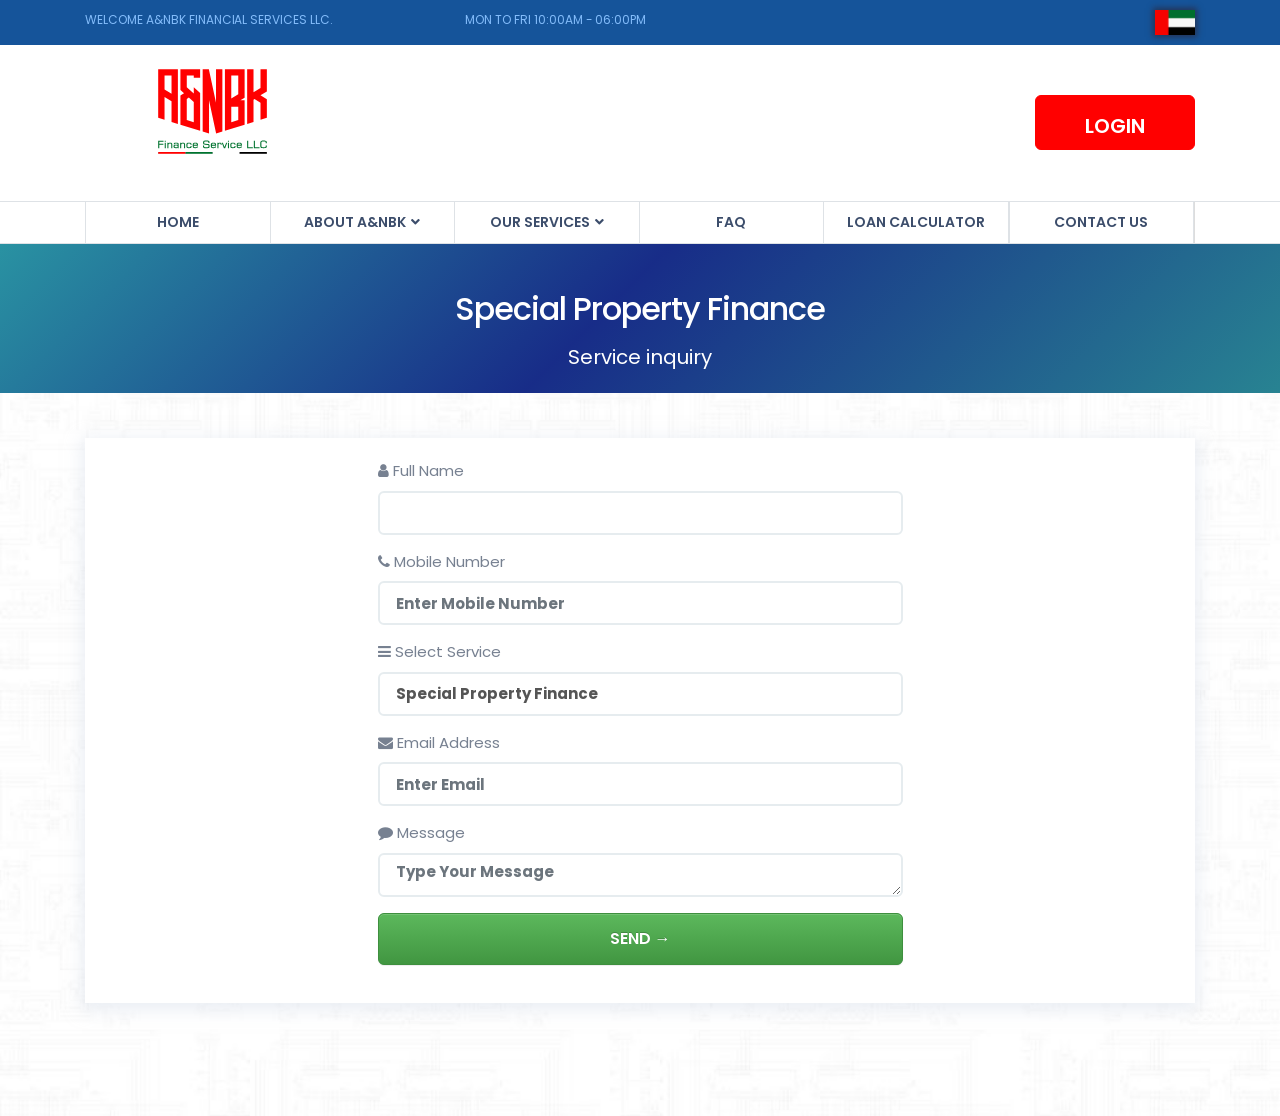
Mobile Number (441, 561)
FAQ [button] (731, 222)
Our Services (541, 222)
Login (1115, 126)
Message (421, 832)
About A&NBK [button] (356, 222)
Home (178, 222)
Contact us (1101, 222)
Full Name (421, 470)
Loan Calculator (916, 222)
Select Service (439, 651)
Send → (640, 938)
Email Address (439, 742)
